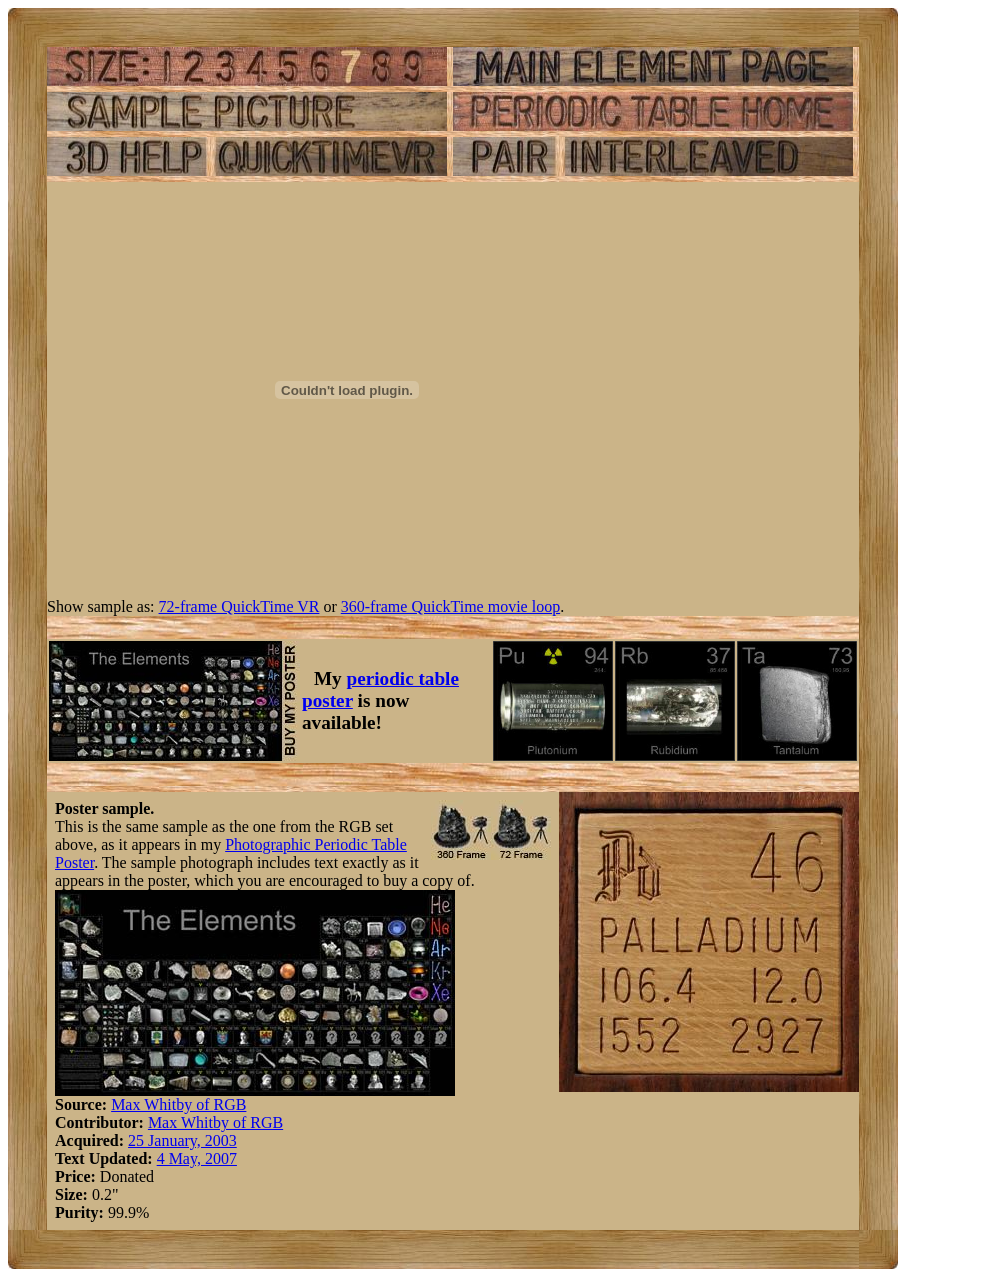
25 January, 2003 (182, 1140)
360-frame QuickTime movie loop (450, 606)
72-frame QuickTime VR (239, 606)
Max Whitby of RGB (178, 1104)
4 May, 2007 (197, 1158)
